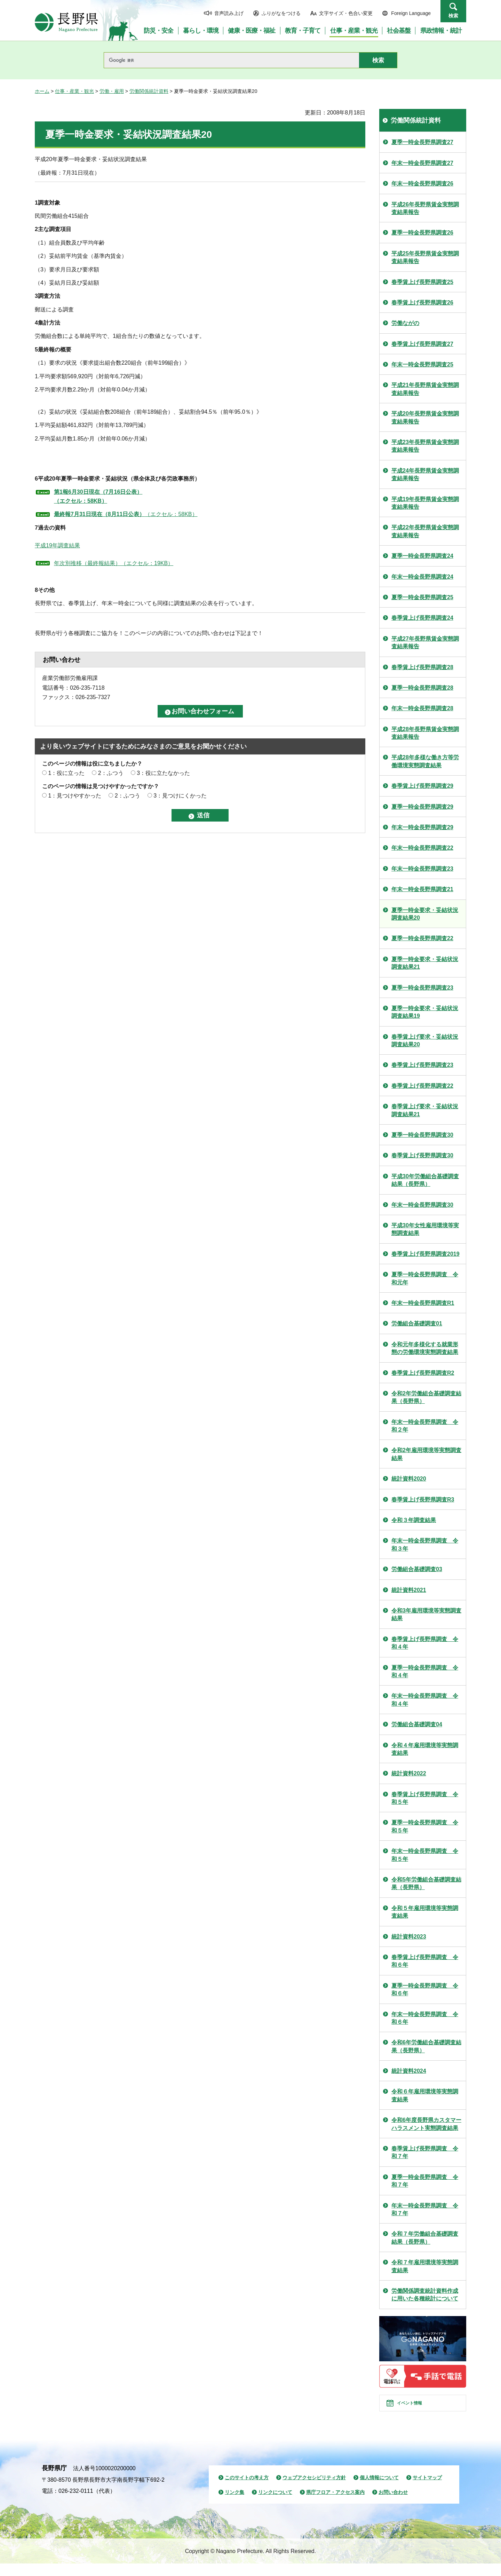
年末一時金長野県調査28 (422, 708)
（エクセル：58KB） (126, 514)
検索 (453, 15)
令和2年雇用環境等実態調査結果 (426, 1454)
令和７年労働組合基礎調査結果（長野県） (424, 2237)
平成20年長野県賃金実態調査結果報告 (425, 417)
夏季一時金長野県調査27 (422, 142)
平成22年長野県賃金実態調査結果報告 (425, 531)
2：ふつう (111, 773)
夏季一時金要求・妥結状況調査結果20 (424, 914)
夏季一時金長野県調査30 (422, 1135)
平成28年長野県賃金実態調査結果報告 (425, 733)
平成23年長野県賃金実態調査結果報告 (425, 446)
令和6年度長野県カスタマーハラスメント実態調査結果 (426, 2124)
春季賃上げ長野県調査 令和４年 (424, 1643)
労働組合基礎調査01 (416, 1323)
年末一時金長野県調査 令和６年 (424, 2018)
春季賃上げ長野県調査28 (422, 667)
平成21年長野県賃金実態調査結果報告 (425, 389)
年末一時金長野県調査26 (422, 184)
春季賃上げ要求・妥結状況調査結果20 (424, 1040)
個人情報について (379, 2490)
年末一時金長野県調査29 (422, 827)
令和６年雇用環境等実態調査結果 (424, 2095)
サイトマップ (427, 2490)
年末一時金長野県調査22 (422, 848)
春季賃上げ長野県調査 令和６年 (424, 1961)
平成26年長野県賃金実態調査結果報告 (425, 208)
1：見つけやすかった (74, 796)
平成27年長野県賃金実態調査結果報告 (425, 642)
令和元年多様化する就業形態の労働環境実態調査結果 (424, 1348)
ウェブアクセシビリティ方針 (314, 2490)
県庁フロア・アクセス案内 (335, 2504)
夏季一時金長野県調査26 (422, 233)
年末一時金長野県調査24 (422, 577)
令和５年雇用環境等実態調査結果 (424, 1912)
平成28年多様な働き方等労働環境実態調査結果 (425, 761)
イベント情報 (418, 2409)
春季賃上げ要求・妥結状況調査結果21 (424, 1110)
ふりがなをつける (281, 13)
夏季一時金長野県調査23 (422, 988)
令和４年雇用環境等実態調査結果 (424, 1749)
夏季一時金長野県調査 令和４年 (424, 1671)
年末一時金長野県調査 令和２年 (424, 1426)
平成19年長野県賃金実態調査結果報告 (425, 503)
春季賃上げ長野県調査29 (422, 786)
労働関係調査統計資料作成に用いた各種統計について (424, 2294)
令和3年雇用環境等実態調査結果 (426, 1614)
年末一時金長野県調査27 (422, 163)
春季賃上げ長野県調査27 (422, 344)
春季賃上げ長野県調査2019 (425, 1254)
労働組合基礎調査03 (416, 1569)
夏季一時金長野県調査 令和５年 (424, 1826)
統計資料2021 (408, 1590)
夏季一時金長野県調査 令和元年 (424, 1278)
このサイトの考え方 (247, 2490)
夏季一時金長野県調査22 (422, 938)
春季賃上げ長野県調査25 (422, 282)
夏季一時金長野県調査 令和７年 (424, 2181)
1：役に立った (66, 773)
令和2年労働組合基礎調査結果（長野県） (426, 1397)
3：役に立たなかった (163, 773)
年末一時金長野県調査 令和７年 (424, 2209)
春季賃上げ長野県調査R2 (422, 1373)
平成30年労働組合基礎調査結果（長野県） (425, 1180)
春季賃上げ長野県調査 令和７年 (424, 2152)
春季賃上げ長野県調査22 (422, 1086)
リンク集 (234, 2504)
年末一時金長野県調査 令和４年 (424, 1699)
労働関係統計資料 (148, 91)
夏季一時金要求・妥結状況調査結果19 (424, 1012)
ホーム (42, 91)
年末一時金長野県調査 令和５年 (424, 1855)
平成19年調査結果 (57, 545)
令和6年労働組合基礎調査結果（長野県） (426, 2046)
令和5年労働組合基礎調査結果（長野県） (426, 1883)
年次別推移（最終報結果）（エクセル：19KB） (113, 563)
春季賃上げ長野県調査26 (422, 303)
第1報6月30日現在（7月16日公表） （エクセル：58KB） (98, 496)
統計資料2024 (408, 2071)
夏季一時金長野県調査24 (422, 556)
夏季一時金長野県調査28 (422, 688)
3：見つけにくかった (180, 796)
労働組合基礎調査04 (416, 1724)
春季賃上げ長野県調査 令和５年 (424, 1798)
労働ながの (405, 323)
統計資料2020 (408, 1479)
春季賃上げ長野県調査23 (422, 1065)
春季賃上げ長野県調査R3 (422, 1500)
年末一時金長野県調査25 (422, 364)
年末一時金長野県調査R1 (422, 1303)
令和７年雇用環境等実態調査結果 (424, 2266)
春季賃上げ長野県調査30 (422, 1155)
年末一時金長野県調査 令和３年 (424, 1544)
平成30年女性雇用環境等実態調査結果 (425, 1229)
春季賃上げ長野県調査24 (422, 618)
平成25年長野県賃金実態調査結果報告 (425, 257)
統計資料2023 (408, 1937)
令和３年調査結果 (413, 1520)
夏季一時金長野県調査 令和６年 (424, 1989)
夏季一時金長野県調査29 (422, 807)
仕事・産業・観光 (74, 91)
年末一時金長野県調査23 (422, 869)
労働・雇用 (112, 91)
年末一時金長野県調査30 (422, 1205)
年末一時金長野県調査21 (422, 889)
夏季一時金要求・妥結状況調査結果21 (424, 963)
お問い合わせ (393, 2504)
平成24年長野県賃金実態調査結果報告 (425, 474)
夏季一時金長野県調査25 (422, 597)
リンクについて (275, 2504)
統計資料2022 (408, 1773)
